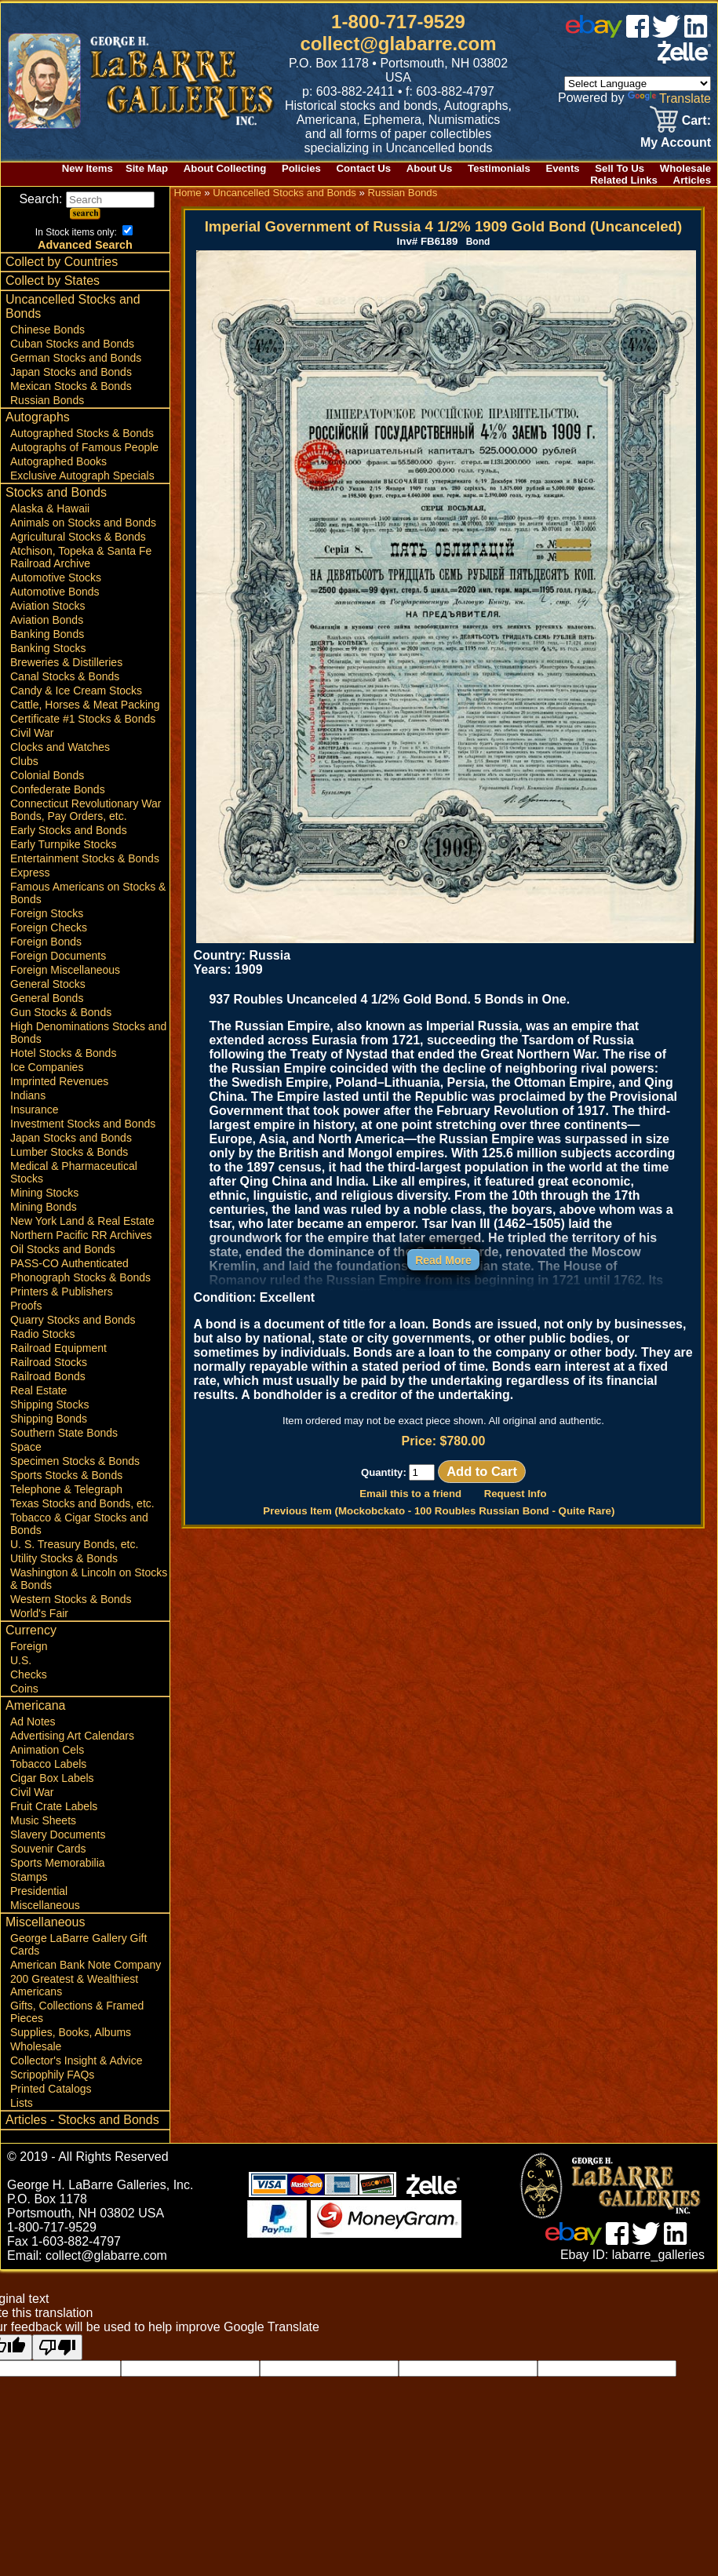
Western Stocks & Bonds (71, 1599)
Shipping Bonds (48, 1418)
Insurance (34, 1109)
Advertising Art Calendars (72, 1735)
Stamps (28, 1877)
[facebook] (637, 33)
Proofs (26, 1305)
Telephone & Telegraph (66, 1489)
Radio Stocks (42, 1334)
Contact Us (364, 168)
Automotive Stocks (55, 577)
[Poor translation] (57, 2347)
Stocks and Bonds (56, 492)
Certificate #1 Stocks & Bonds (82, 718)
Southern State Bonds (64, 1432)
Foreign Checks (48, 927)
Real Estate (38, 1390)
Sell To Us (619, 168)
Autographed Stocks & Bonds (82, 433)
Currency (30, 1630)
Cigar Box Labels (52, 1778)
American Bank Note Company (85, 1964)
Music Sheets (43, 1820)
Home (187, 193)
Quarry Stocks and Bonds (73, 1320)
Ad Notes (33, 1721)
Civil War (31, 733)
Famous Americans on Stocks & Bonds (88, 892)
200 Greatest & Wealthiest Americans (74, 1985)
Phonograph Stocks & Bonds (80, 1277)
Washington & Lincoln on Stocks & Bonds (88, 1578)
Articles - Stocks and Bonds (82, 2119)
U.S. (20, 1660)
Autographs (37, 417)
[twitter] (666, 33)
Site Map (147, 168)
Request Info (515, 1493)
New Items (87, 168)
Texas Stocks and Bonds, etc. (82, 1503)
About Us (429, 168)
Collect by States (52, 280)
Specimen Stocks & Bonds (75, 1461)
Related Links (624, 180)
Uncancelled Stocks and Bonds (72, 306)
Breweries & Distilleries (66, 662)
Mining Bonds (43, 1207)
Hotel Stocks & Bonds (63, 1053)
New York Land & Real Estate (82, 1221)
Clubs (24, 761)
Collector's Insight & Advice (76, 2060)
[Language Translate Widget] (637, 83)
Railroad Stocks (48, 1362)
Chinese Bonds (47, 329)
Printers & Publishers (61, 1291)
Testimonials (499, 168)
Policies (301, 168)
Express (30, 872)
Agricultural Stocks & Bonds (78, 536)
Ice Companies (46, 1067)
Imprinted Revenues (59, 1081)
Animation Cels (47, 1749)
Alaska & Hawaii (49, 508)
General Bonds (46, 998)
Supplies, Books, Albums (70, 2032)
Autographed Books (58, 461)
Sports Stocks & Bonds (66, 1475)
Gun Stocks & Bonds (60, 1012)
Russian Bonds (47, 400)
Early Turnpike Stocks (63, 844)
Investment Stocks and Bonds (82, 1123)
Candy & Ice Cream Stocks (76, 690)
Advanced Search (85, 245)
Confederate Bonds (57, 789)
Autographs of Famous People (84, 447)
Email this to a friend (410, 1493)
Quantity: (398, 1472)
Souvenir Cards (48, 1848)
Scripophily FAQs (52, 2074)
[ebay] (594, 33)
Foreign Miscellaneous (65, 970)
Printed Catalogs (51, 2088)
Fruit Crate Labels (53, 1806)
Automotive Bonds (55, 591)
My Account (675, 142)
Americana (35, 1705)
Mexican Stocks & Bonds (71, 386)
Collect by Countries (61, 261)
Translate (669, 98)
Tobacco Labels (48, 1764)
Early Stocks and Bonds (68, 830)
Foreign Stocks (46, 913)
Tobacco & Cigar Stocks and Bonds (79, 1523)
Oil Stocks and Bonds (62, 1249)
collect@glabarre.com (398, 43)
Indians (28, 1095)
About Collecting (225, 168)
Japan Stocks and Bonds (71, 372)
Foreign (28, 1646)
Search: (87, 199)
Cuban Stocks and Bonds (72, 343)
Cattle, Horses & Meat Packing (85, 704)
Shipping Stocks (49, 1404)
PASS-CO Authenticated (69, 1263)
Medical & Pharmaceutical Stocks (73, 1172)
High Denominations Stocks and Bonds (88, 1032)
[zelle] (684, 59)
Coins (24, 1688)
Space (26, 1447)
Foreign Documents (58, 955)
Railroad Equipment (58, 1348)
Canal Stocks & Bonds (64, 676)
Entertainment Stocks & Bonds (84, 858)
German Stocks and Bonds (75, 358)
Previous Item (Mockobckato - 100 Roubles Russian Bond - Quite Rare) (438, 1511)
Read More (443, 1260)
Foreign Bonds (46, 941)
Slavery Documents (57, 1834)
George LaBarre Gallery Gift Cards (78, 1944)
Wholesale (685, 168)
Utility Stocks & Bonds (64, 1558)
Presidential (38, 1891)
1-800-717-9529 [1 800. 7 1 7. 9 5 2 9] (398, 21)
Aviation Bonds (46, 620)
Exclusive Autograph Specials (82, 475)
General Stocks (48, 984)
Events (562, 168)
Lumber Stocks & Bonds (69, 1152)
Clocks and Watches (60, 747)
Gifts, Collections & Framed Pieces (77, 2011)
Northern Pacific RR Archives (81, 1235)
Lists (21, 2103)
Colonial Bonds (47, 775)
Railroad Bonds (48, 1376)
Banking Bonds (47, 634)
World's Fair (39, 1613)
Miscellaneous (45, 1905)
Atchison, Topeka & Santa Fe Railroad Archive (80, 557)
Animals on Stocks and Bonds (83, 522)
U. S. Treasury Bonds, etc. (74, 1544)
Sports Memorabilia (57, 1862)
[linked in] (696, 33)
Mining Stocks (44, 1192)
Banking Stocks (48, 648)
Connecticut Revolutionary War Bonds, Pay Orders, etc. (85, 809)
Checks (28, 1674)
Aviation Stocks (47, 605)
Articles (692, 180)
